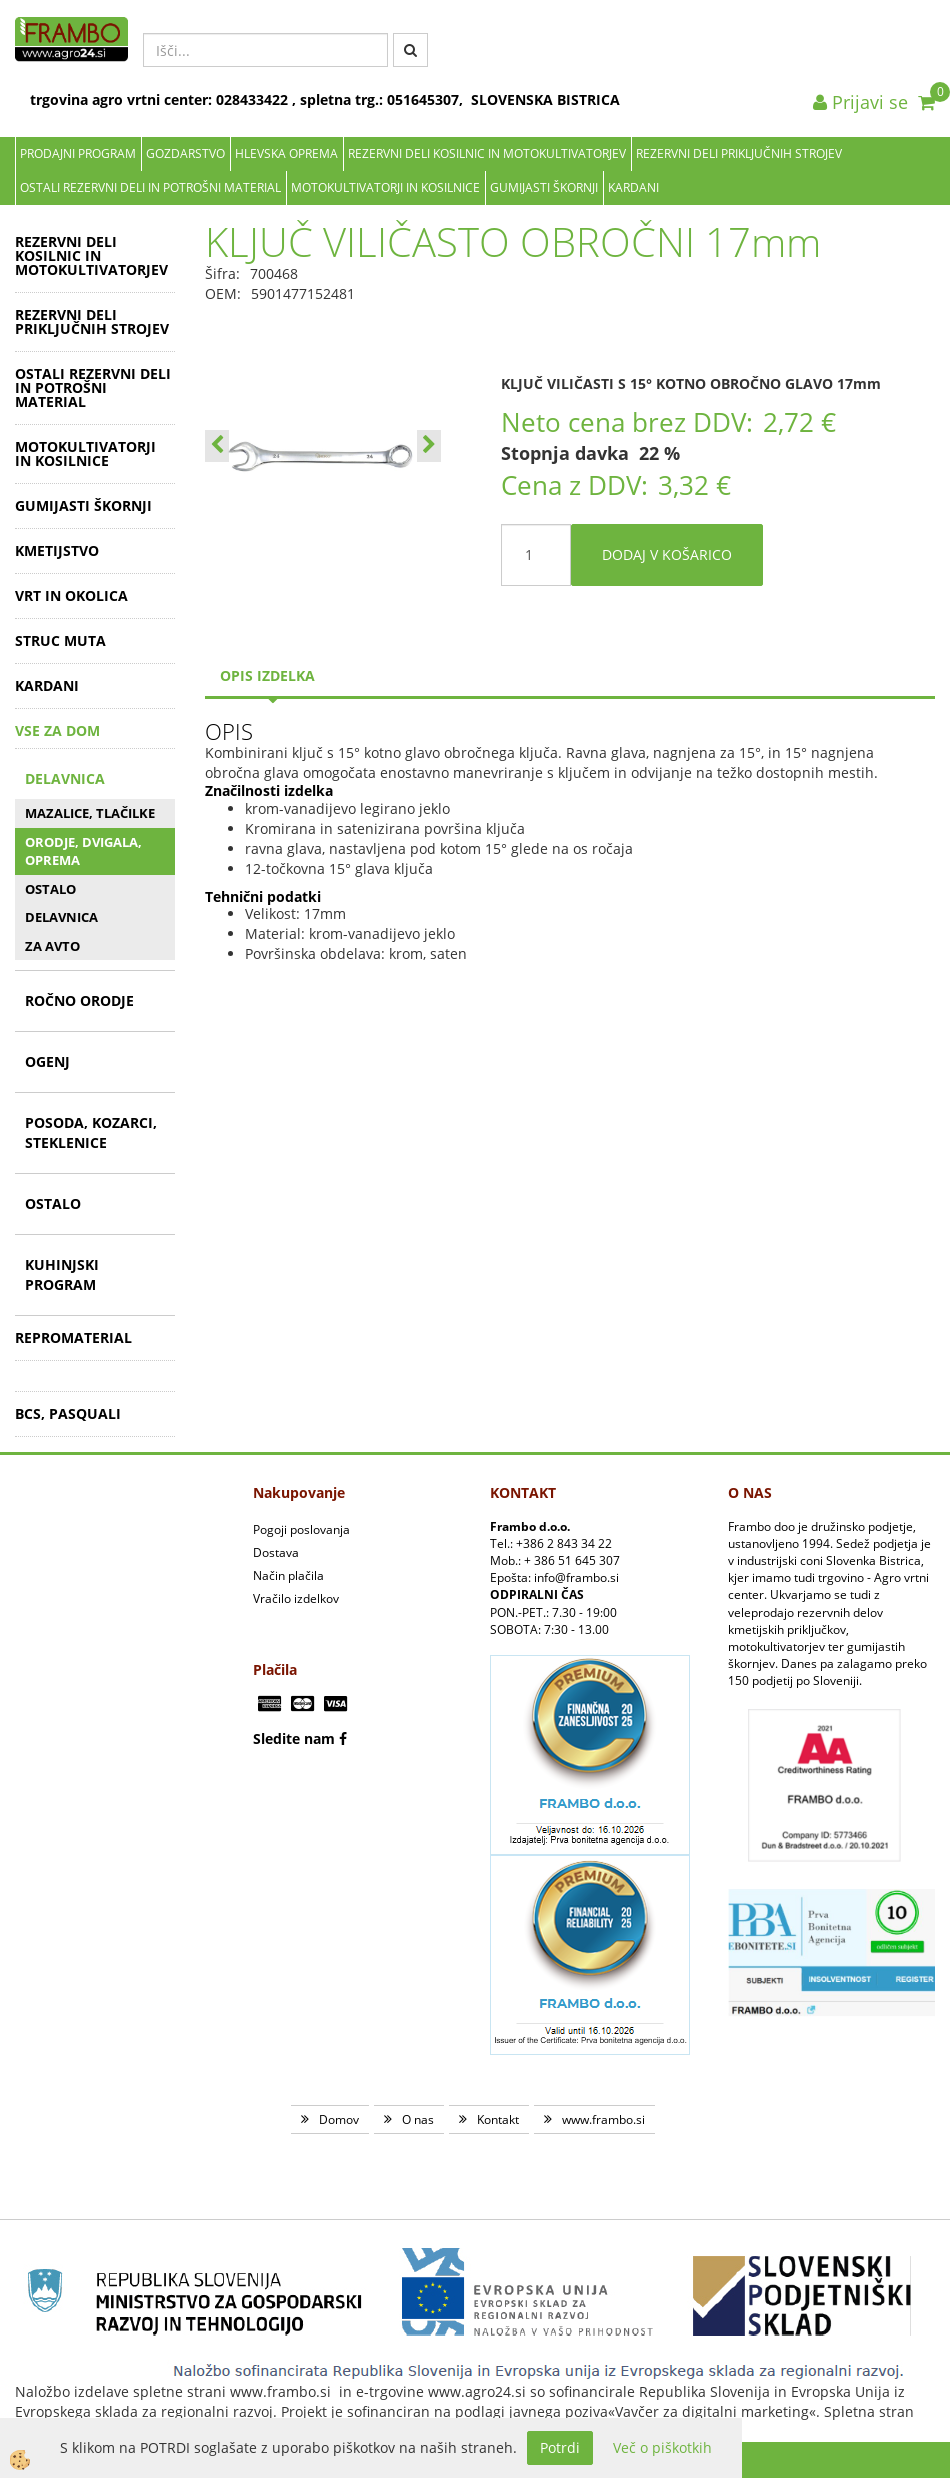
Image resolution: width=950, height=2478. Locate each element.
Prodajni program (78, 153)
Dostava (276, 1552)
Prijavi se (860, 102)
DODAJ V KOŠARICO (667, 554)
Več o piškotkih (662, 2447)
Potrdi (560, 2447)
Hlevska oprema (286, 153)
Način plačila (288, 1575)
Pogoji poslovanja (301, 1529)
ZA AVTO (52, 946)
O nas (418, 2119)
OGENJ (47, 1061)
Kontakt (498, 2119)
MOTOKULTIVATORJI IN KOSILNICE (385, 187)
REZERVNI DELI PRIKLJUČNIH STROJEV (739, 153)
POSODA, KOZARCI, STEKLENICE (91, 1132)
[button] (429, 446)
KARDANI (633, 187)
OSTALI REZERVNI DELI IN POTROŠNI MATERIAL (150, 187)
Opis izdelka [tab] (267, 675)
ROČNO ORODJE (79, 1000)
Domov (339, 2119)
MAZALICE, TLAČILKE (90, 813)
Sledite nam (294, 1738)
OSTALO (50, 889)
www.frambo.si (603, 2119)
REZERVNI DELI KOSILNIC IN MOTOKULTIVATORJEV (487, 153)
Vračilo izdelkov (296, 1598)
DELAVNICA (65, 778)
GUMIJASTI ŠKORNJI (544, 187)
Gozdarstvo (185, 153)
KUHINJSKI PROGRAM (62, 1274)
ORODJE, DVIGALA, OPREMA (83, 851)
